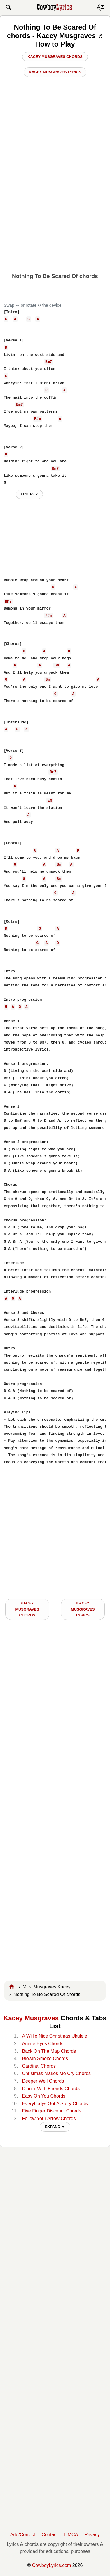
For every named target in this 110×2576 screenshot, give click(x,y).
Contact (50, 2534)
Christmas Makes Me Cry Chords (56, 2073)
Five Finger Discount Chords (51, 2110)
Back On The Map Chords (49, 2051)
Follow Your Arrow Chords (49, 2118)
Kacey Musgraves (31, 2018)
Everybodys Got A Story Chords (55, 2103)
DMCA (71, 2534)
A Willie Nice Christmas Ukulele (54, 2035)
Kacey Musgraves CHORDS (27, 1609)
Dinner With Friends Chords (50, 2088)
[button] (8, 7)
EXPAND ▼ (55, 2126)
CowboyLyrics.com (51, 2565)
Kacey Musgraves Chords (55, 56)
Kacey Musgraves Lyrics (55, 72)
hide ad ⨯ (29, 494)
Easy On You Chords (43, 2095)
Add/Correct (22, 2534)
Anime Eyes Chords (42, 2043)
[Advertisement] (54, 210)
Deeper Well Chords (43, 2081)
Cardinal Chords (39, 2066)
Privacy (92, 2534)
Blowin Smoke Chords (45, 2058)
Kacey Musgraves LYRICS (83, 1609)
